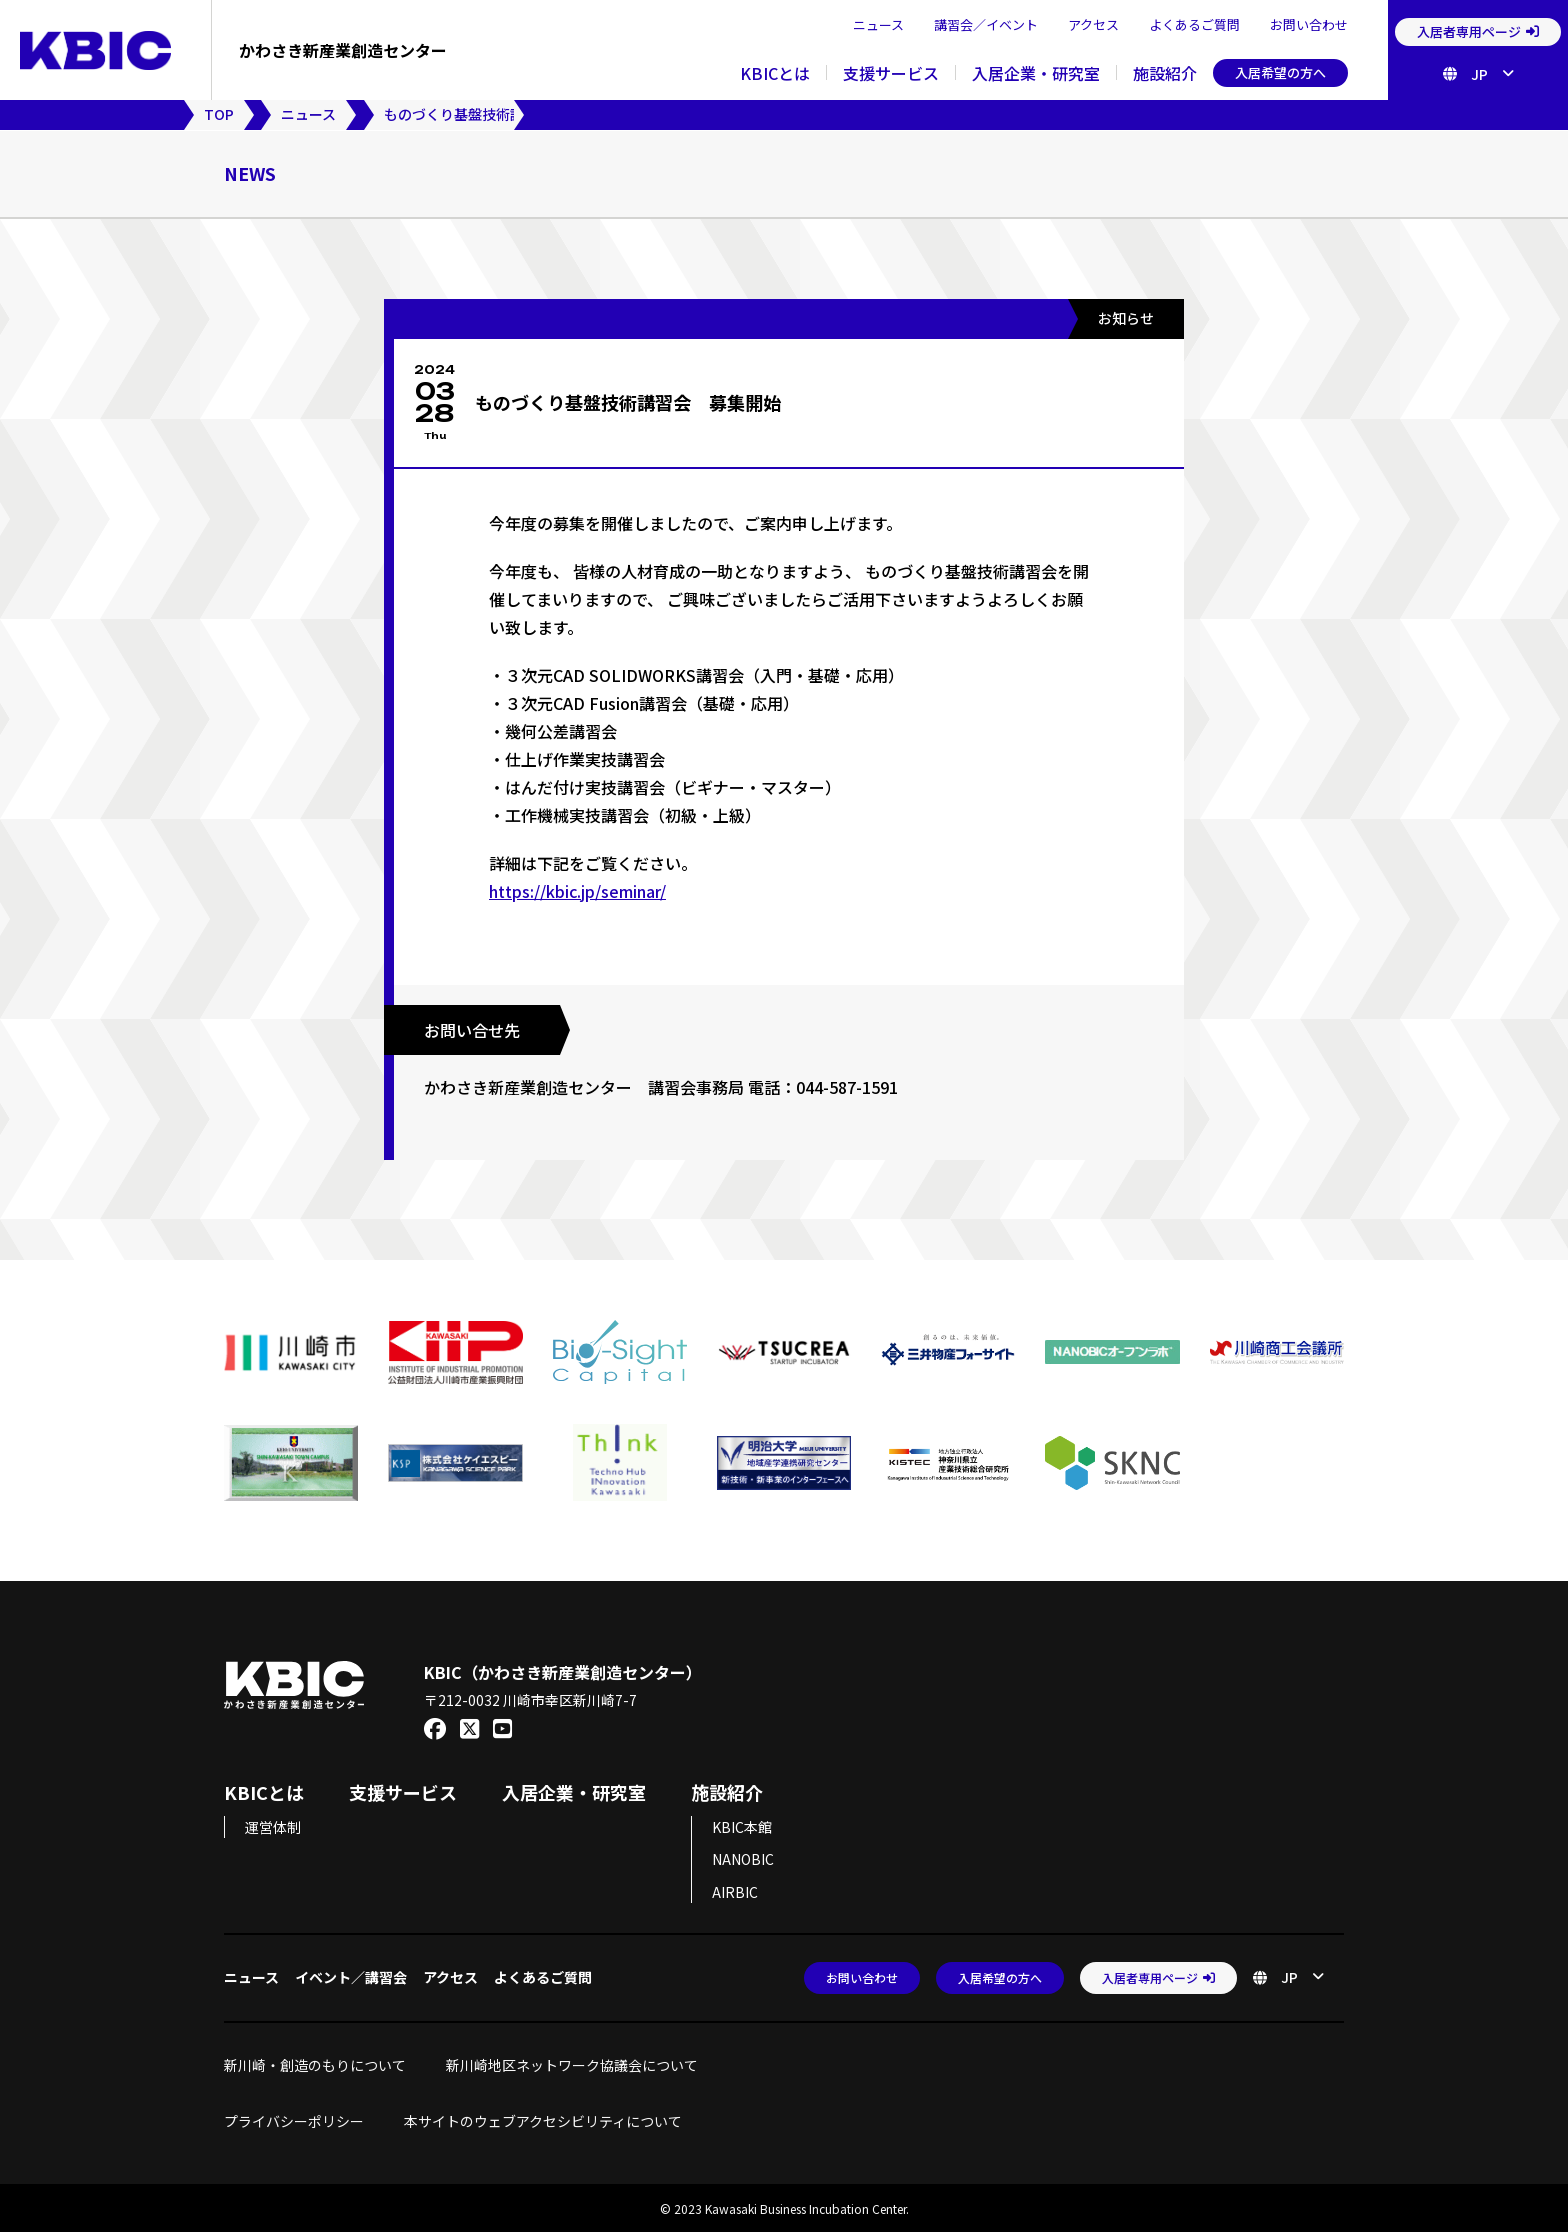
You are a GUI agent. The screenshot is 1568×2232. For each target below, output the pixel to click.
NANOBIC (743, 1858)
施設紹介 (1165, 73)
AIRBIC (735, 1890)
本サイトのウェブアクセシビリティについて (543, 2119)
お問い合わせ (1309, 24)
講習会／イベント (986, 24)
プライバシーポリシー (294, 2119)
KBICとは (775, 73)
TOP (219, 114)
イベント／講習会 (351, 1975)
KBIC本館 (742, 1825)
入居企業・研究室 (1036, 73)
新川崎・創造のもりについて (315, 2063)
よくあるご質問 (1194, 24)
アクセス (1093, 24)
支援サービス (891, 73)
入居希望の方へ (1280, 72)
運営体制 (273, 1825)
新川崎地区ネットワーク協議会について (579, 2063)
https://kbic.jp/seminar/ (577, 891)
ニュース (878, 24)
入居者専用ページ (1478, 31)
